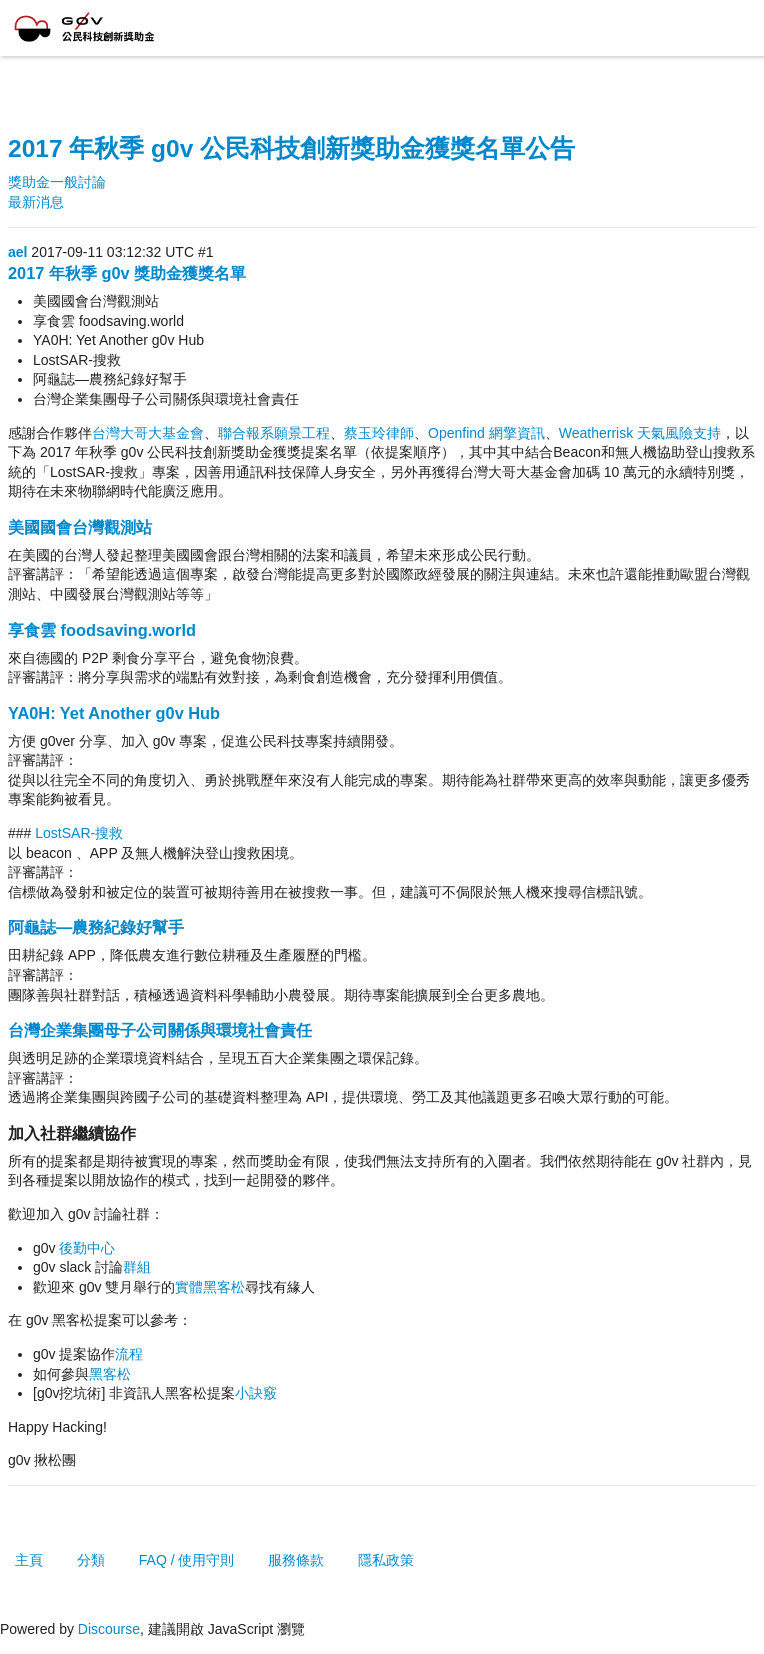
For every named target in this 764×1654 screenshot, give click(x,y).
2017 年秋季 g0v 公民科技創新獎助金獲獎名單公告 (291, 148)
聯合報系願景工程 (274, 433)
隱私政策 (386, 1560)
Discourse (109, 1629)
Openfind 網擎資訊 (486, 433)
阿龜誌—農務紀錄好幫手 (96, 927)
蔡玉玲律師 (379, 433)
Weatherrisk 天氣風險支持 (640, 433)
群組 (137, 1267)
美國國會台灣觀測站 (80, 527)
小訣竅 (256, 1393)
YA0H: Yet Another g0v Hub (114, 713)
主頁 (29, 1560)
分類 (91, 1560)
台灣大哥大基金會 (148, 433)
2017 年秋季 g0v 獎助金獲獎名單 (127, 273)
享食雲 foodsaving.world (102, 630)
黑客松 (110, 1374)
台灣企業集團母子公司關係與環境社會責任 (160, 1030)
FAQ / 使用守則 (187, 1560)
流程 (129, 1354)
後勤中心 (87, 1248)
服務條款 (296, 1560)
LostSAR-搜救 (77, 833)
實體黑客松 (210, 1287)
